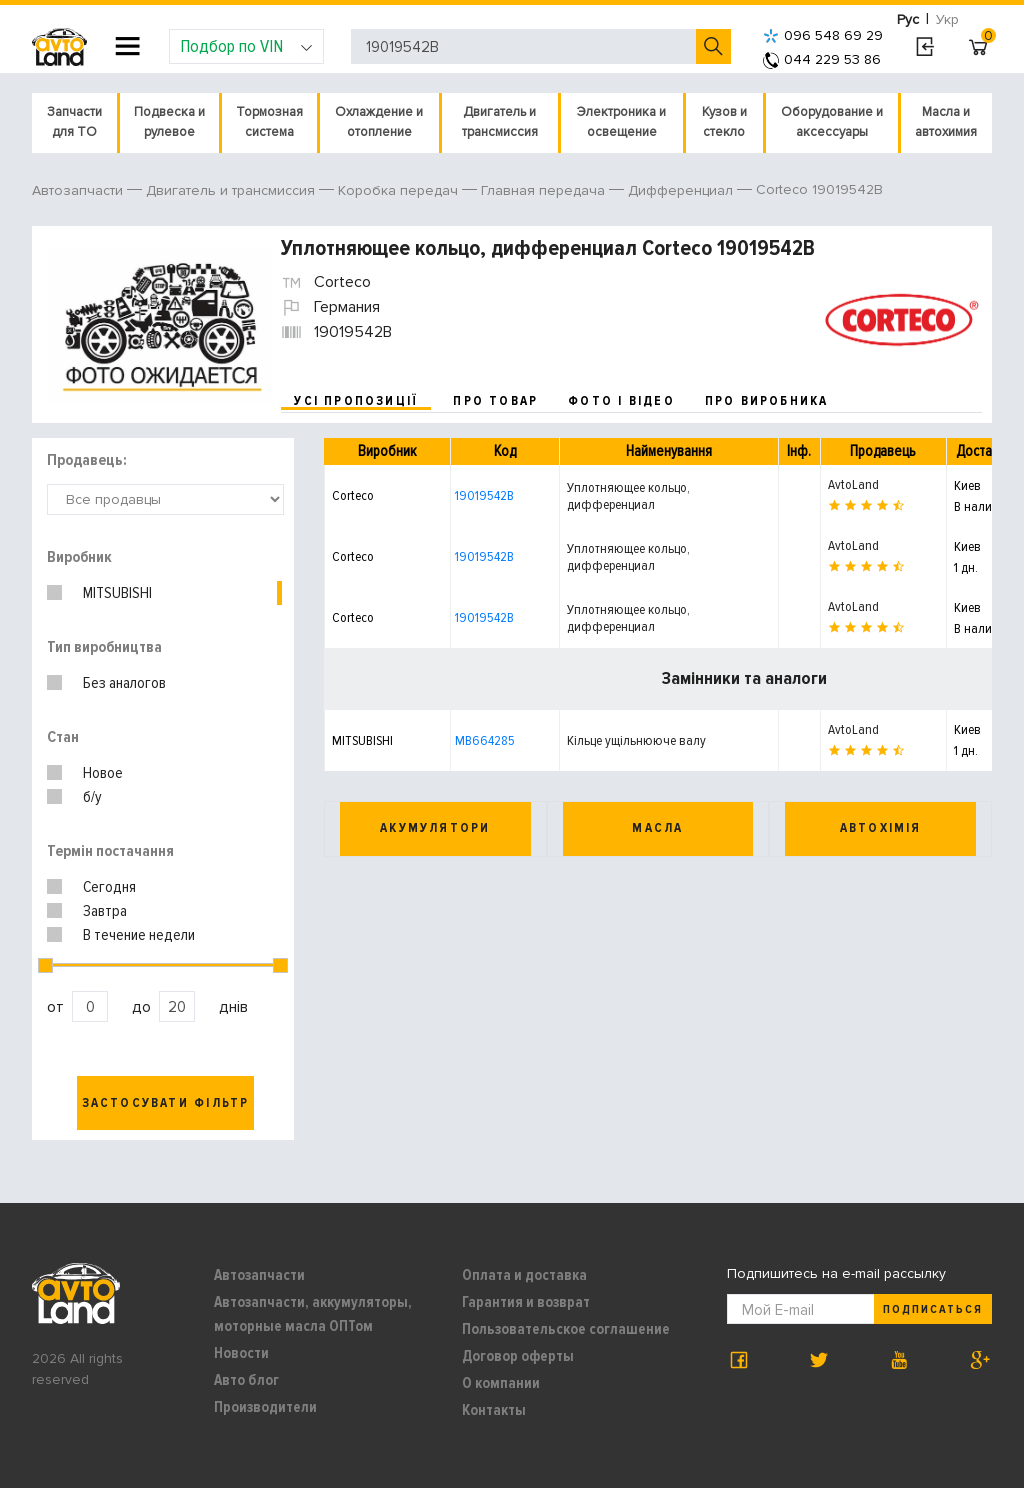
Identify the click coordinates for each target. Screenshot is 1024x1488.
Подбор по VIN (246, 46)
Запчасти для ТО (74, 122)
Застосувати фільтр (166, 1103)
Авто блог (246, 1380)
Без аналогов (124, 683)
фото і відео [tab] (621, 401)
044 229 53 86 (822, 59)
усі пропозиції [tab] (356, 401)
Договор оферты (518, 1356)
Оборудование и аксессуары (832, 122)
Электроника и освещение (621, 122)
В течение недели (139, 935)
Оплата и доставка (524, 1275)
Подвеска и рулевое (169, 122)
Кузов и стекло (724, 122)
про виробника (767, 401)
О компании (501, 1383)
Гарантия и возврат (526, 1302)
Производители (265, 1407)
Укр (947, 19)
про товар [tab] (495, 401)
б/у (92, 797)
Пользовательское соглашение (566, 1329)
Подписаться (933, 1309)
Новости (241, 1353)
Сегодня (109, 887)
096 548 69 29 (823, 35)
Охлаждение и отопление (379, 122)
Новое (103, 773)
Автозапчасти (259, 1275)
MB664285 (485, 740)
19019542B (484, 495)
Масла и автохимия (946, 122)
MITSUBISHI (117, 593)
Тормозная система (269, 122)
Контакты (494, 1410)
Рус (908, 19)
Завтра (105, 911)
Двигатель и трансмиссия (500, 122)
